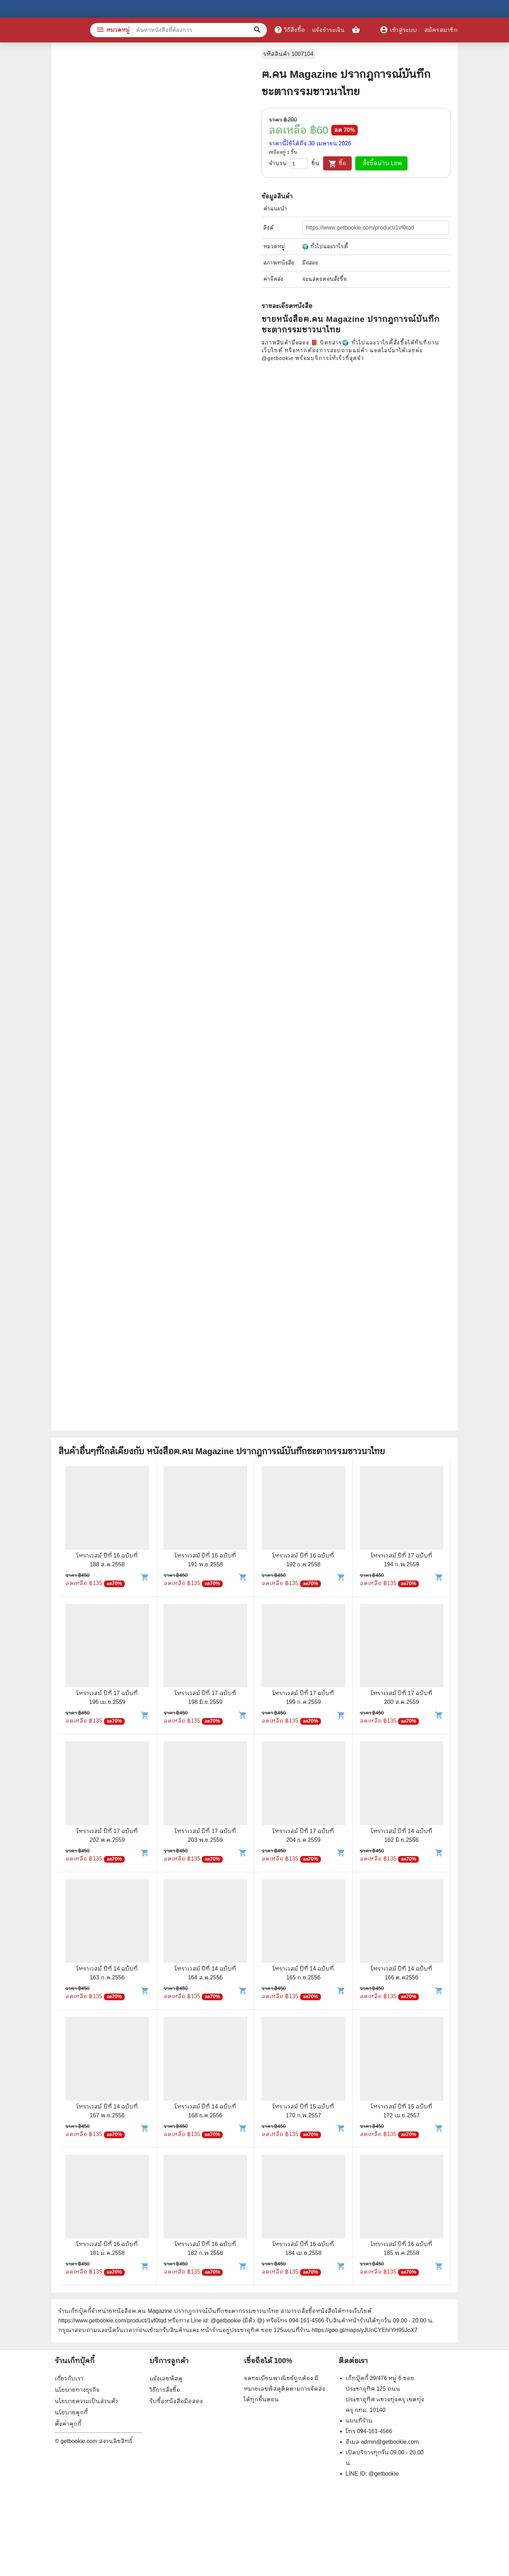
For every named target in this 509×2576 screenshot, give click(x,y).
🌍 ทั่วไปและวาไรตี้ (325, 246)
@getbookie (383, 2474)
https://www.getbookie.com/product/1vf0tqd (112, 2320)
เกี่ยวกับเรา (69, 2378)
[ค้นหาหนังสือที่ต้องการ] (258, 30)
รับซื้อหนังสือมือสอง (176, 2401)
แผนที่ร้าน (359, 2421)
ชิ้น (315, 163)
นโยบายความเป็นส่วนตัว (86, 2401)
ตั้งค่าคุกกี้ (68, 2424)
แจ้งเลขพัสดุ (166, 2378)
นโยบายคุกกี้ (71, 2412)
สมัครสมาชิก (441, 30)
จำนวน (278, 163)
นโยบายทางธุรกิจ (77, 2390)
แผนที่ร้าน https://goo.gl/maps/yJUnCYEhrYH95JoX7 (350, 2330)
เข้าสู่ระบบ (398, 30)
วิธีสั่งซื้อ (289, 29)
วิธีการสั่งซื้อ (165, 2390)
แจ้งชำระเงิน (328, 30)
